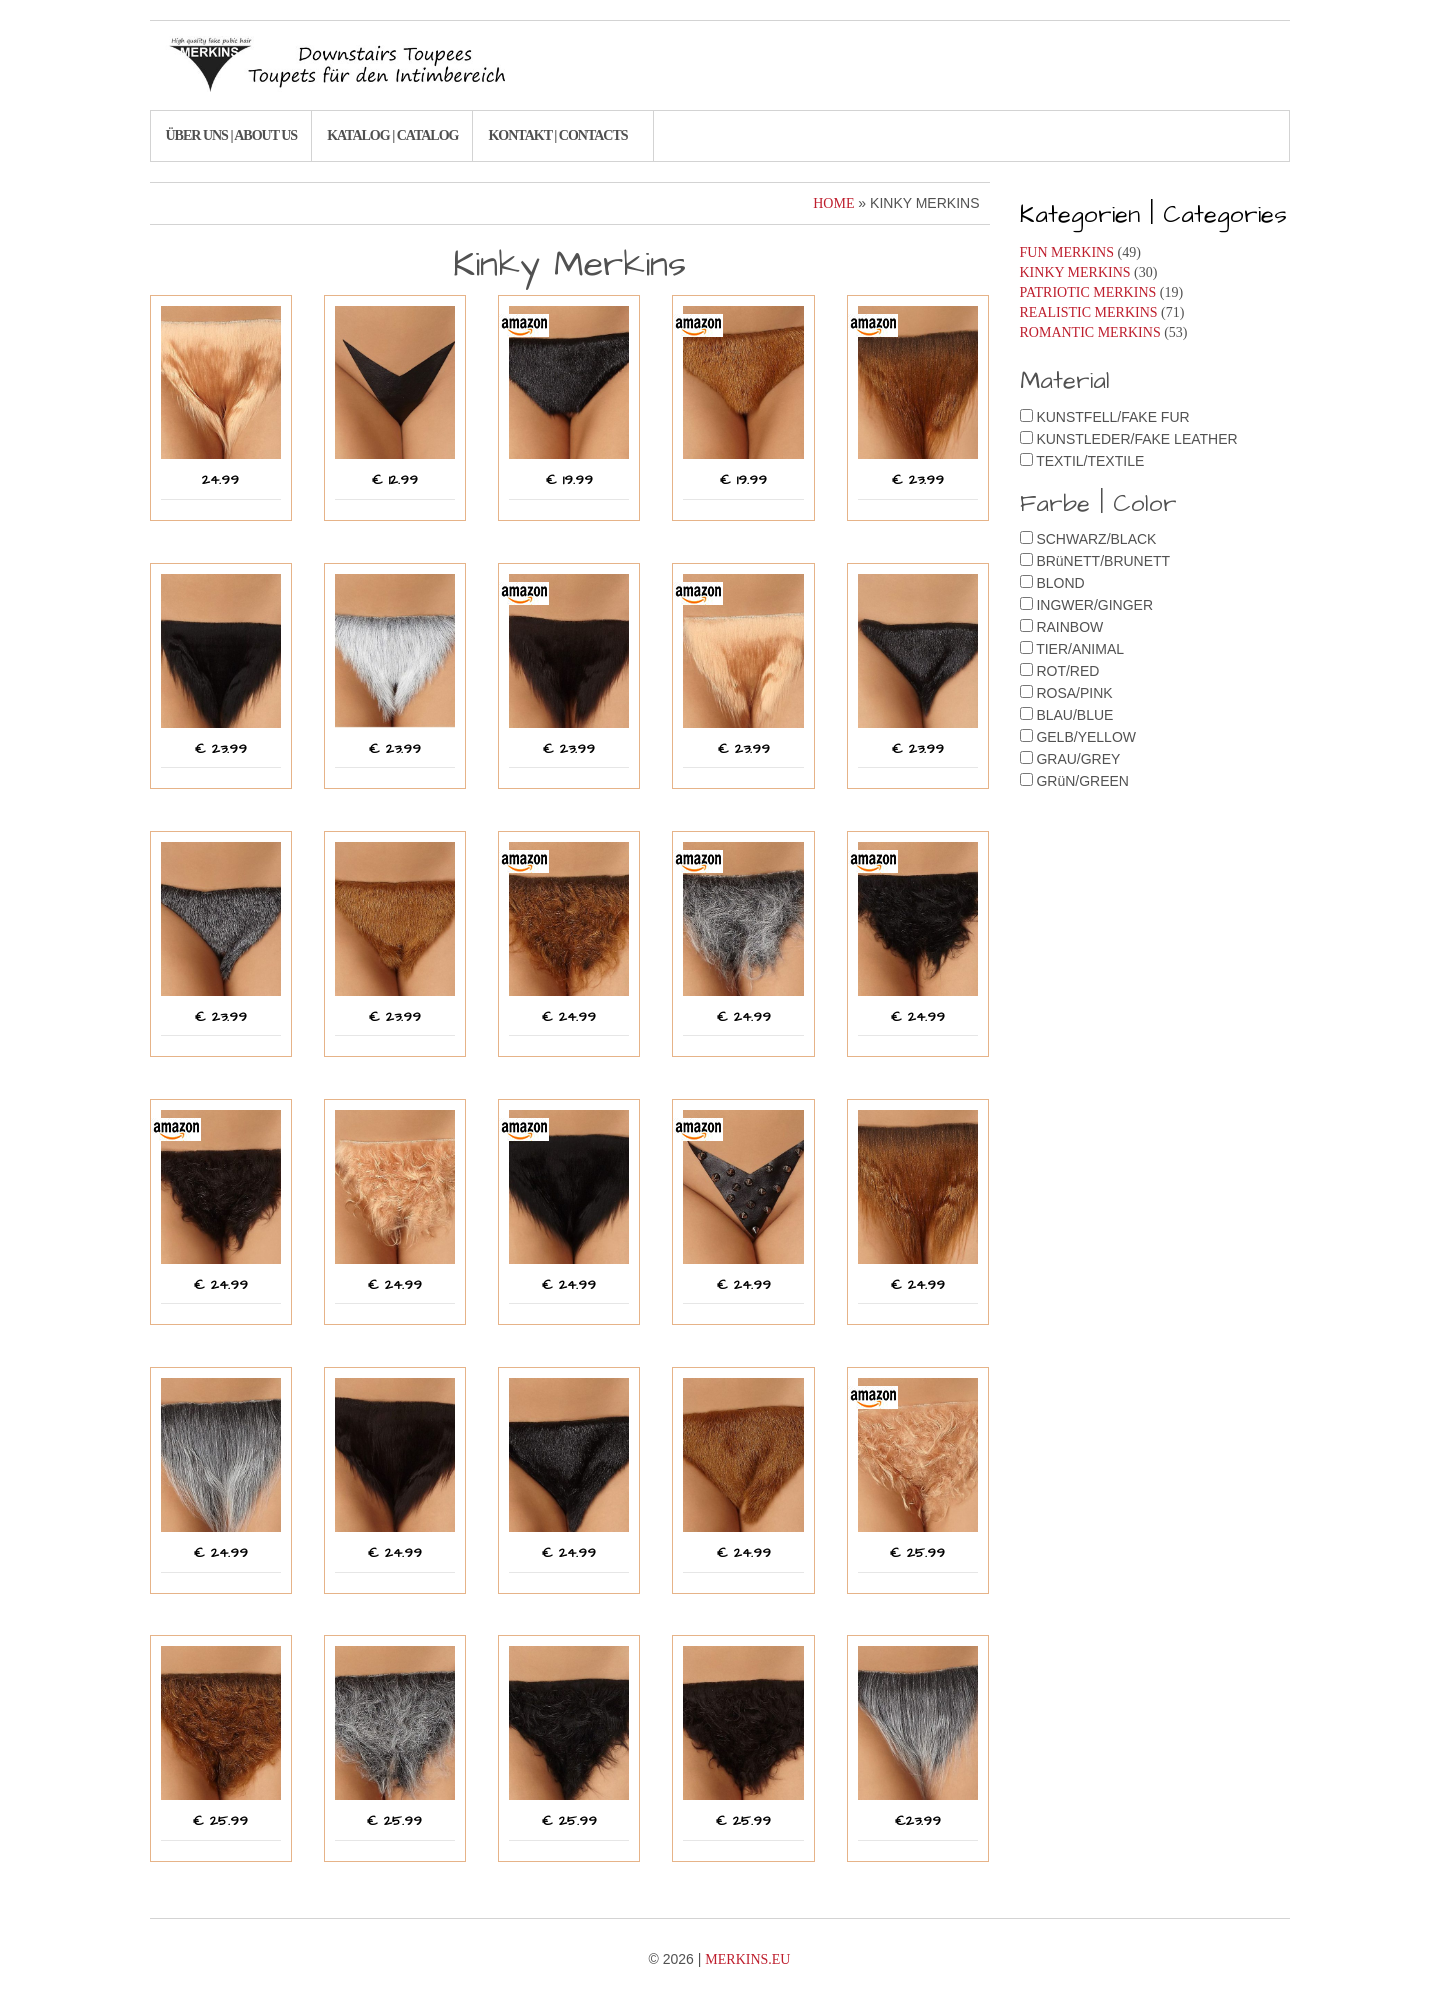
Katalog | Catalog (392, 135)
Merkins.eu (747, 1959)
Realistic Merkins (1089, 312)
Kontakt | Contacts (557, 135)
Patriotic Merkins (1088, 292)
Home (833, 203)
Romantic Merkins (1090, 332)
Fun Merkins (1067, 252)
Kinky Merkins (1075, 272)
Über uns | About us (232, 135)
